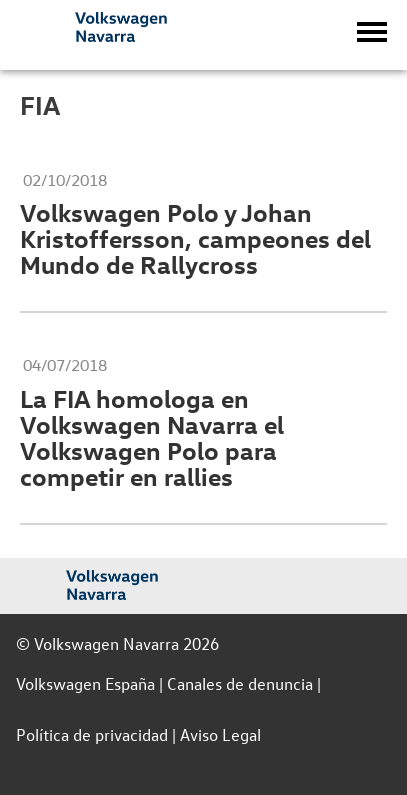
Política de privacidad (92, 734)
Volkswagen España (85, 683)
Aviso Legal (220, 734)
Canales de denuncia (240, 683)
